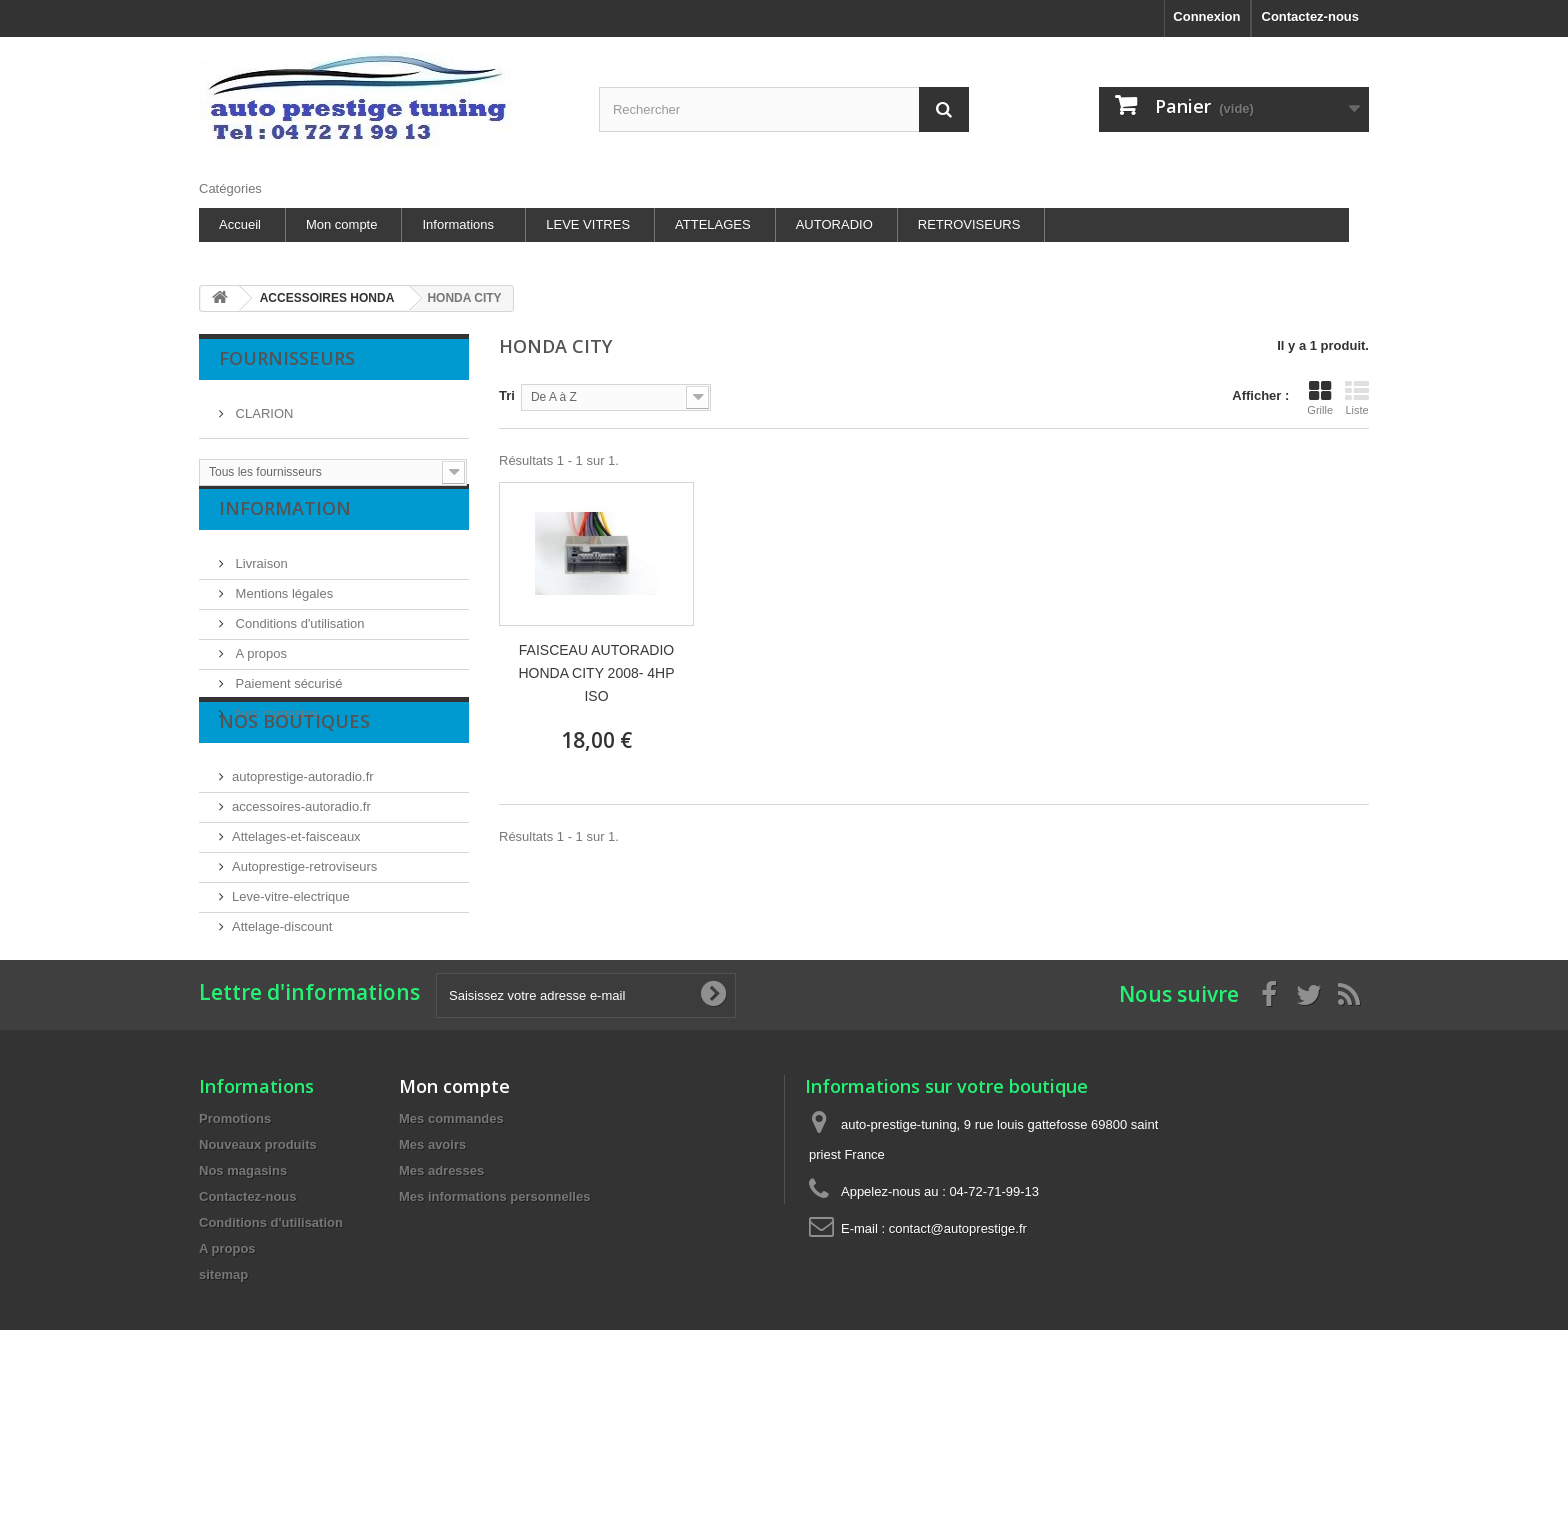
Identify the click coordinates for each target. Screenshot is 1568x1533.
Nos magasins (275, 729)
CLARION (262, 405)
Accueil (240, 224)
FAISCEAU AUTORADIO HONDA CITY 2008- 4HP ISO (596, 673)
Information (285, 532)
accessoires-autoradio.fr (301, 876)
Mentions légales (282, 609)
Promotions (235, 1250)
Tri (507, 395)
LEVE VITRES (588, 224)
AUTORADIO (834, 224)
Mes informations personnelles (494, 1328)
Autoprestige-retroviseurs (304, 936)
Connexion (1206, 16)
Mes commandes (451, 1250)
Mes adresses (441, 1302)
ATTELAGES (713, 224)
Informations (458, 224)
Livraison (260, 579)
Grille (1320, 398)
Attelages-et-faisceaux (296, 906)
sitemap (223, 1406)
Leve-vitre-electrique (291, 966)
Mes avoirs (432, 1276)
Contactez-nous (1311, 16)
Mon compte (342, 224)
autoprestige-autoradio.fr (303, 846)
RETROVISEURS (969, 224)
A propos (259, 669)
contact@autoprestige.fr (958, 1360)
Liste (1357, 398)
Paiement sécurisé (287, 699)
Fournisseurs (287, 358)
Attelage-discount (282, 996)
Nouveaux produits (258, 1276)
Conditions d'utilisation (298, 639)
